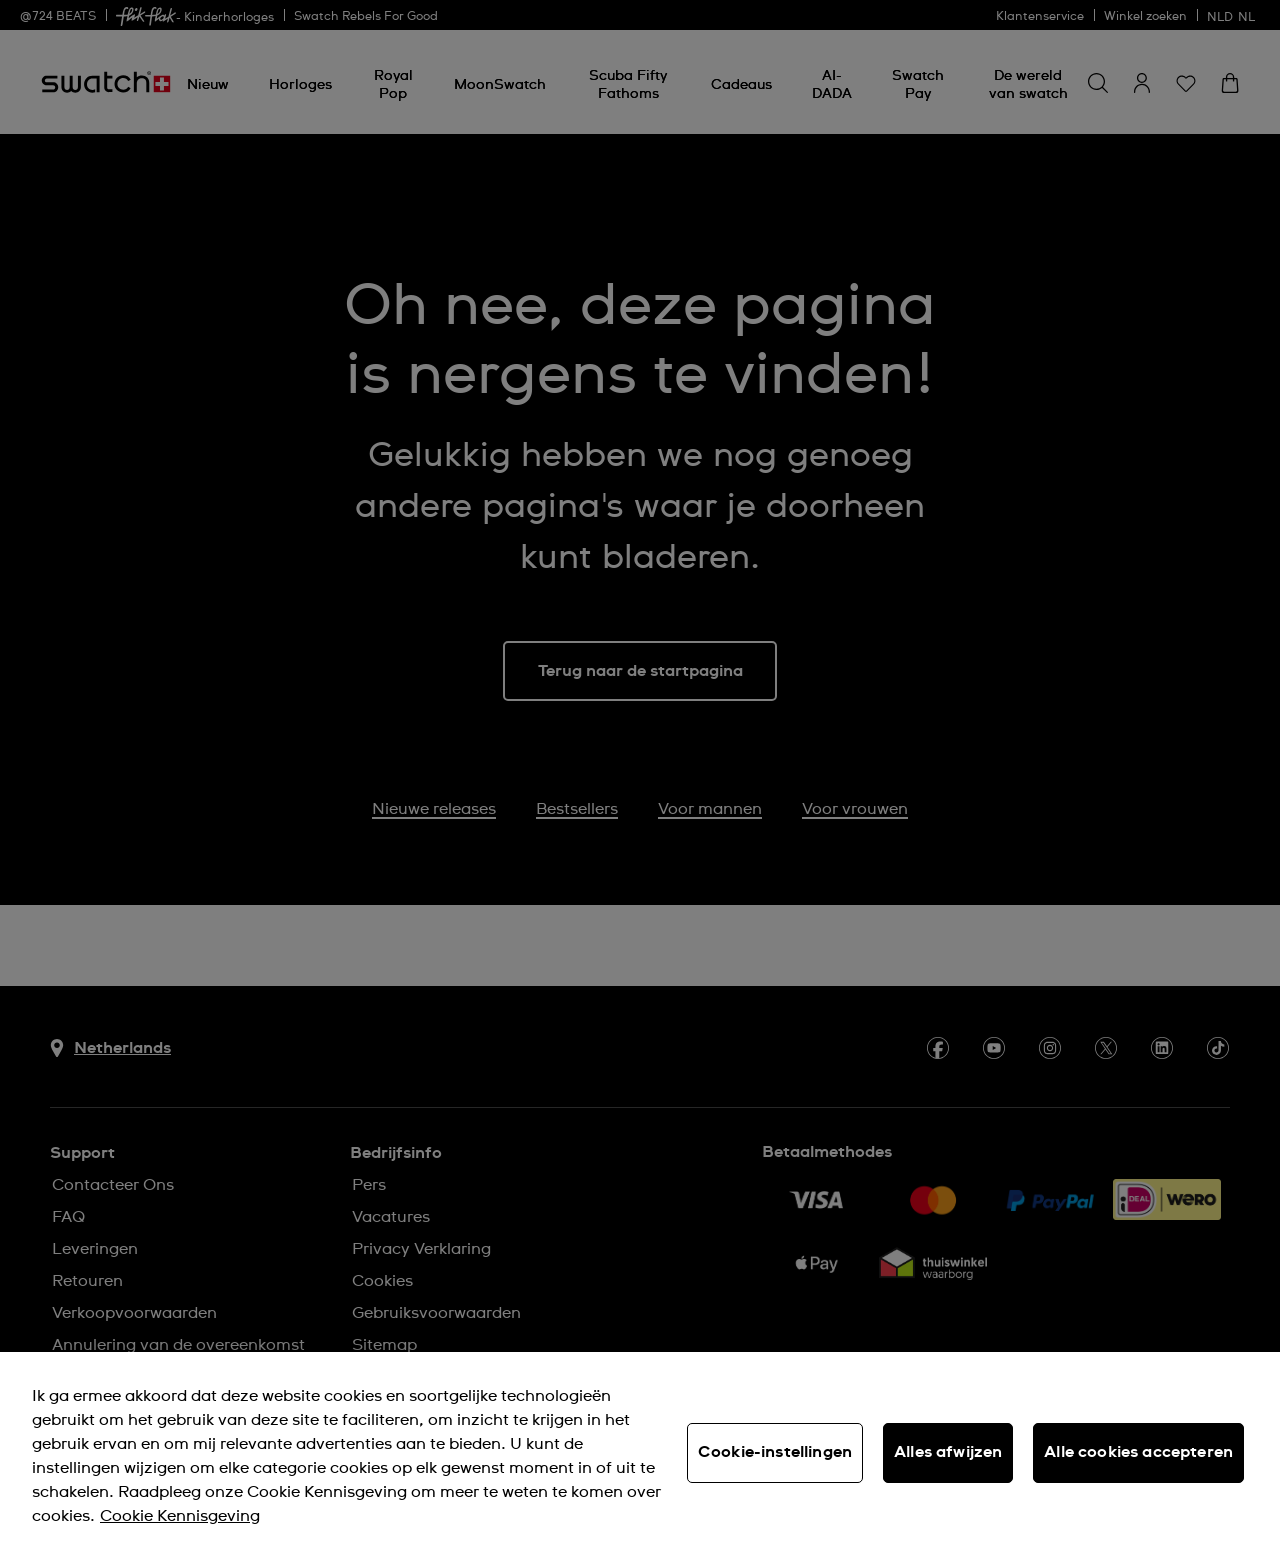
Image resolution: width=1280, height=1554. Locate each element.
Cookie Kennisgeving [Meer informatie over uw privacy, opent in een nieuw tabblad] (180, 1516)
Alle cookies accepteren (1138, 1452)
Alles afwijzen (948, 1452)
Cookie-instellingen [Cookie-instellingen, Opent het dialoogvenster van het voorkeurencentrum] (775, 1452)
